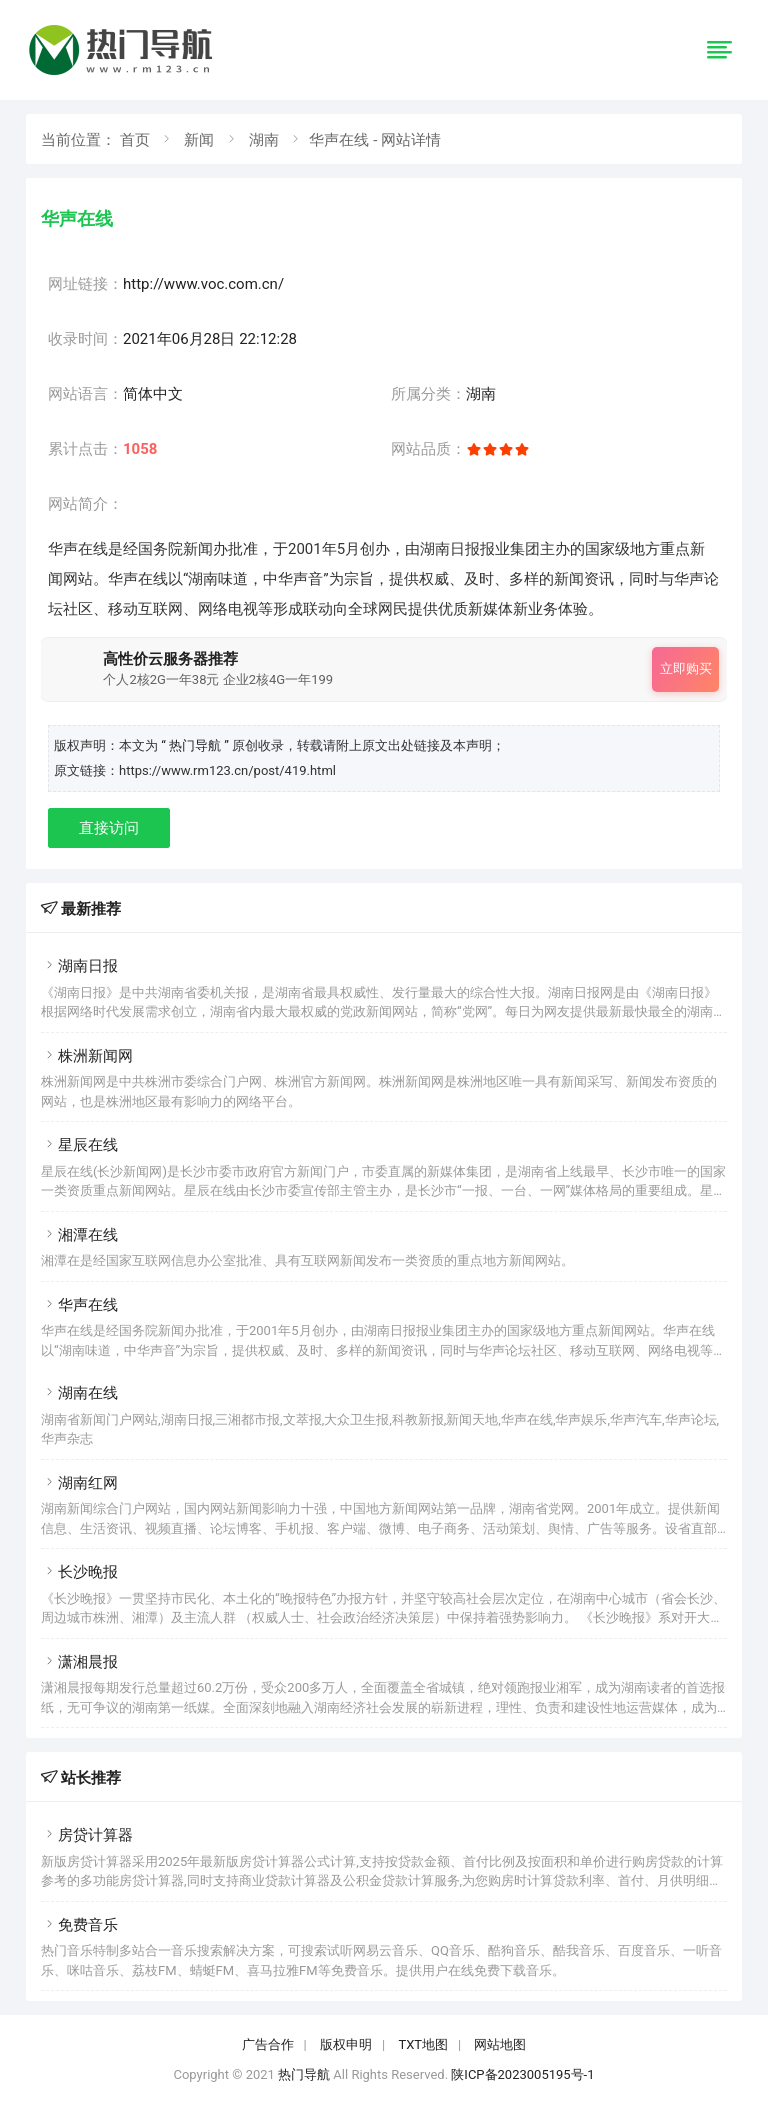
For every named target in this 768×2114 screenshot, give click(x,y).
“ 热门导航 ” (196, 745)
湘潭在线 (79, 1235)
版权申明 (346, 2044)
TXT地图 (423, 2044)
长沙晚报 (79, 1572)
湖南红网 (79, 1483)
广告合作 (268, 2044)
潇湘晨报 (79, 1662)
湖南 (264, 140)
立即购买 (686, 668)
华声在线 (79, 1305)
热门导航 (304, 2074)
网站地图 (500, 2044)
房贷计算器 (87, 1835)
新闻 (199, 140)
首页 (135, 140)
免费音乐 (79, 1925)
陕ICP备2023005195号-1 (522, 2074)
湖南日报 (79, 966)
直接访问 (109, 828)
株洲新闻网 (87, 1056)
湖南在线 (79, 1393)
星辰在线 (79, 1145)
